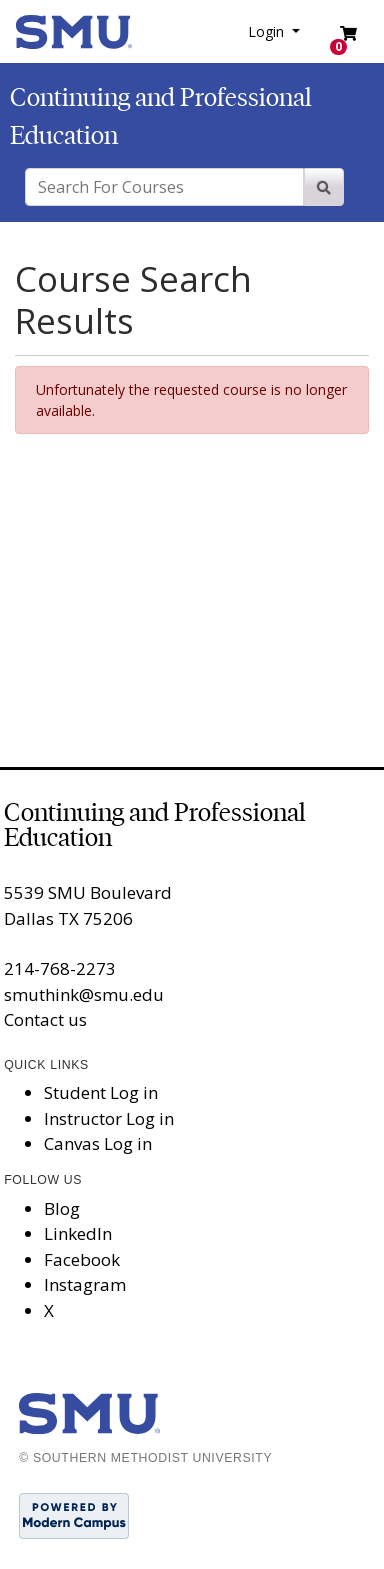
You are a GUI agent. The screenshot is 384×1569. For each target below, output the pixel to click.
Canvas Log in (98, 1143)
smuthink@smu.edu (84, 994)
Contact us (45, 1019)
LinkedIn (78, 1233)
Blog (62, 1208)
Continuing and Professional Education (155, 825)
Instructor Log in (109, 1118)
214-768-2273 (60, 968)
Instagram (85, 1284)
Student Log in (101, 1092)
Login (268, 31)
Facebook (82, 1259)
